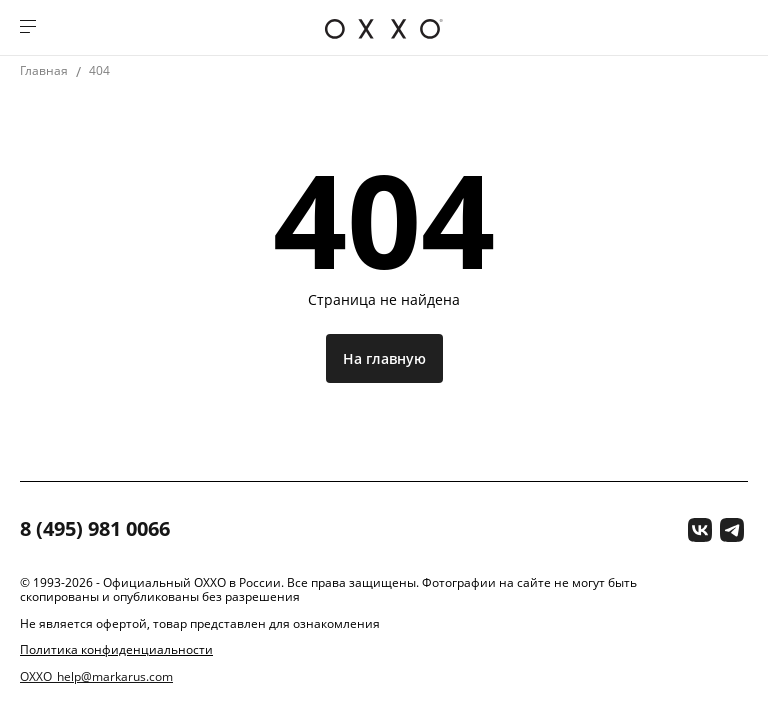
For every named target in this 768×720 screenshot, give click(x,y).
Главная (44, 70)
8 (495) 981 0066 (95, 530)
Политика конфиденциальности (116, 650)
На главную (384, 358)
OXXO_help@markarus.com (96, 677)
